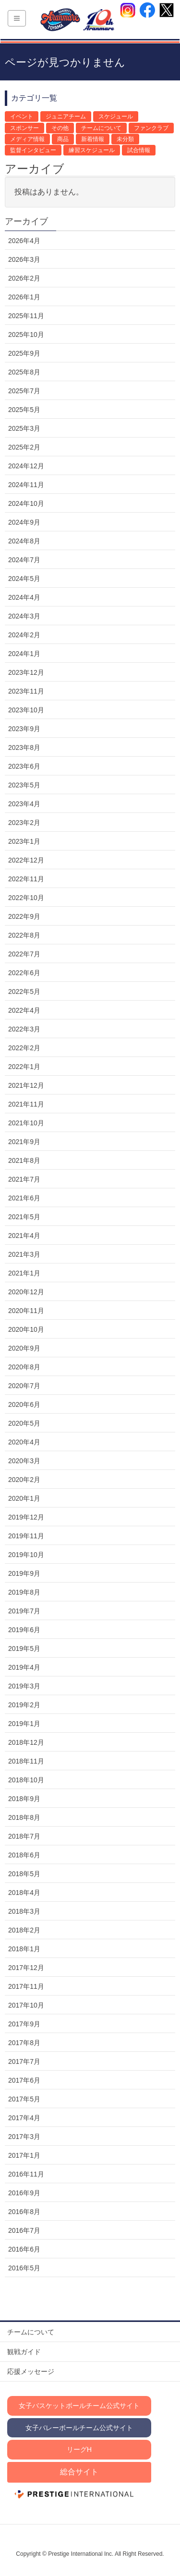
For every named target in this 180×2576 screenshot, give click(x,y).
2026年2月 (24, 278)
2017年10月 (26, 2005)
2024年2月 (24, 635)
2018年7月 (24, 1836)
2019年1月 (24, 1723)
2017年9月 (24, 2024)
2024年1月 (24, 653)
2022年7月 (24, 954)
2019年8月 (24, 1592)
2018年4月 (24, 1892)
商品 (63, 139)
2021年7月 (24, 1179)
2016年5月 (24, 2268)
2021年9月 (24, 1142)
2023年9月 (24, 729)
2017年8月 (24, 2043)
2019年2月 (24, 1705)
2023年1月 (24, 841)
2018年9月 (24, 1799)
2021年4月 (24, 1235)
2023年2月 (24, 822)
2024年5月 (24, 578)
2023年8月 (24, 747)
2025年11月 (26, 316)
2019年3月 (24, 1686)
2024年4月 (24, 597)
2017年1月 (24, 2155)
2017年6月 (24, 2080)
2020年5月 (24, 1423)
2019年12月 (26, 1517)
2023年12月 (26, 672)
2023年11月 (26, 691)
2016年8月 (24, 2211)
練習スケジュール (92, 150)
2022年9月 (24, 916)
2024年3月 (24, 616)
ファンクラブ (151, 128)
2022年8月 (24, 935)
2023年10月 (26, 710)
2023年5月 (24, 785)
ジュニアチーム (66, 116)
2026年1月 (24, 297)
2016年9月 (24, 2193)
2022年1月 (24, 1066)
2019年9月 (24, 1573)
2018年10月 (26, 1780)
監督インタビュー (33, 150)
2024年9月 (24, 522)
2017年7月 (24, 2061)
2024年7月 (24, 560)
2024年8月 (24, 541)
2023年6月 (24, 766)
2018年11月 (26, 1761)
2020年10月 (26, 1329)
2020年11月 (26, 1310)
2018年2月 (24, 1930)
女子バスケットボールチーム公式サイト (79, 2405)
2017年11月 (26, 1986)
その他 (60, 128)
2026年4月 (24, 241)
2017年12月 (26, 1967)
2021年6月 (24, 1198)
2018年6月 (24, 1855)
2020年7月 (24, 1386)
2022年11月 (26, 879)
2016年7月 (24, 2230)
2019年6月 (24, 1630)
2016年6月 (24, 2249)
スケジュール (115, 116)
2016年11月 (26, 2174)
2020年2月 (24, 1479)
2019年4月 (24, 1667)
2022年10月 (26, 898)
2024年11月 (26, 485)
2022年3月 (24, 1029)
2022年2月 (24, 1048)
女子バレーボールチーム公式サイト (79, 2428)
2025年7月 (24, 391)
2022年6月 (24, 973)
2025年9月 (24, 353)
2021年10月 (26, 1123)
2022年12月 (26, 860)
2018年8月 (24, 1817)
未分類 (125, 139)
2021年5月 (24, 1217)
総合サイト (79, 2472)
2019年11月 (26, 1536)
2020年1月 (24, 1498)
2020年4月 (24, 1442)
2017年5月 (24, 2099)
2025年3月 (24, 428)
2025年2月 (24, 447)
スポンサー (24, 128)
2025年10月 (26, 334)
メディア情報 (27, 139)
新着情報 (92, 139)
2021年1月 (24, 1273)
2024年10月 (26, 503)
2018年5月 (24, 1874)
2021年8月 (24, 1160)
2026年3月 (24, 259)
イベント (21, 116)
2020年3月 (24, 1461)
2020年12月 (26, 1292)
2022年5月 (24, 991)
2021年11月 (26, 1104)
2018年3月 (24, 1911)
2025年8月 (24, 372)
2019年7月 (24, 1611)
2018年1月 (24, 1949)
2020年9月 (24, 1348)
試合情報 (138, 150)
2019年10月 (26, 1554)
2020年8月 (24, 1367)
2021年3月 (24, 1254)
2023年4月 (24, 804)
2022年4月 (24, 1010)
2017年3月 (24, 2136)
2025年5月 (24, 409)
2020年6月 (24, 1404)
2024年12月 (26, 466)
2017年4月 (24, 2118)
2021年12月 (26, 1085)
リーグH (79, 2449)
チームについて (101, 128)
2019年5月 (24, 1648)
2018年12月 (26, 1742)
